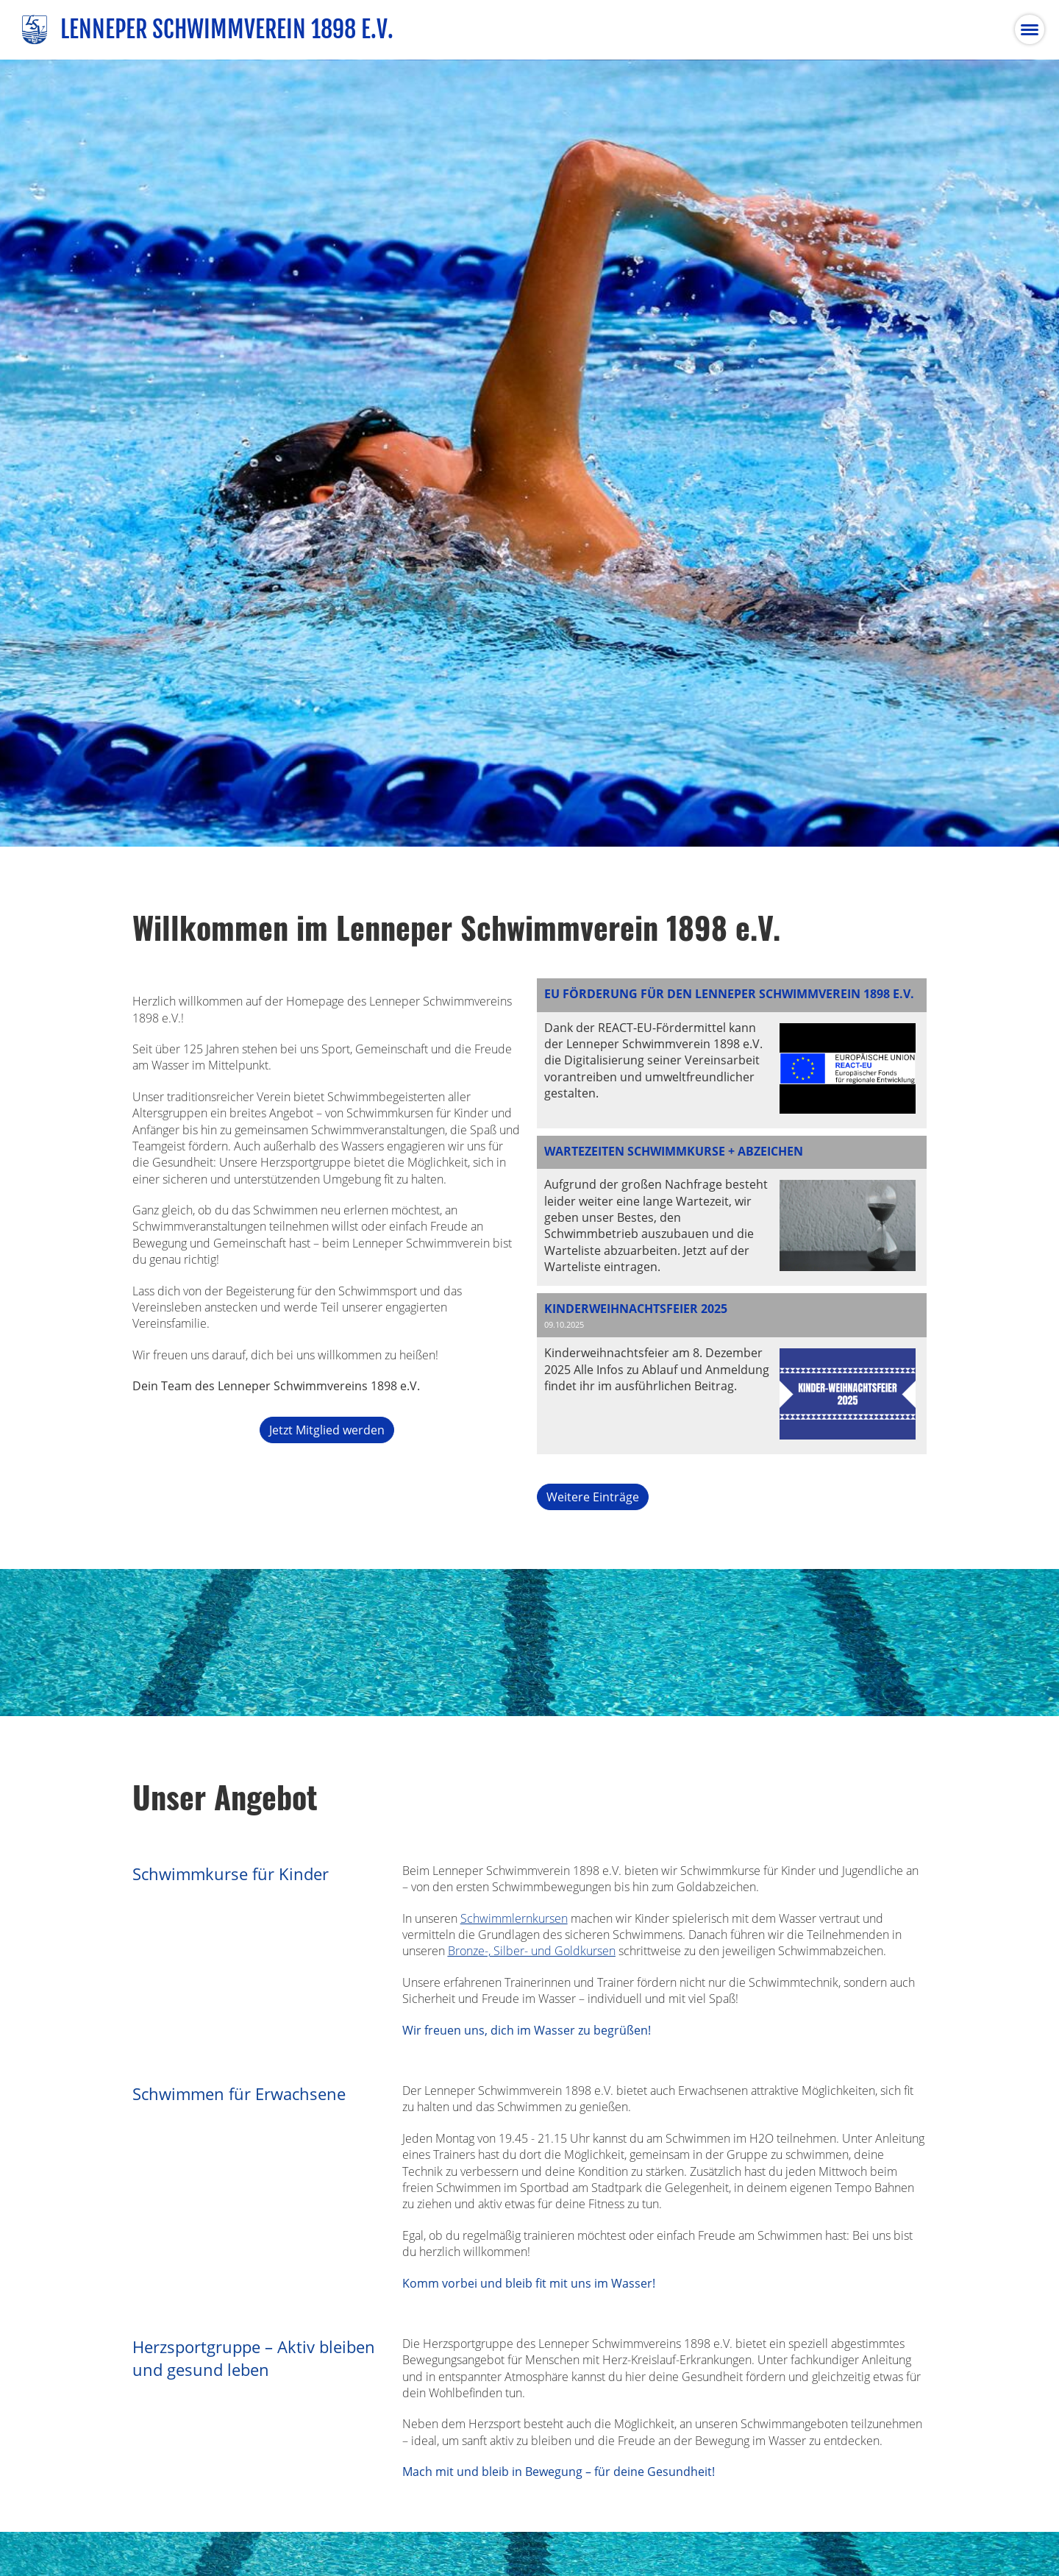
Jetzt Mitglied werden (327, 1430)
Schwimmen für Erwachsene (239, 2093)
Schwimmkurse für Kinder (230, 1873)
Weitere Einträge (592, 1497)
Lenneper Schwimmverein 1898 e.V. (226, 29)
